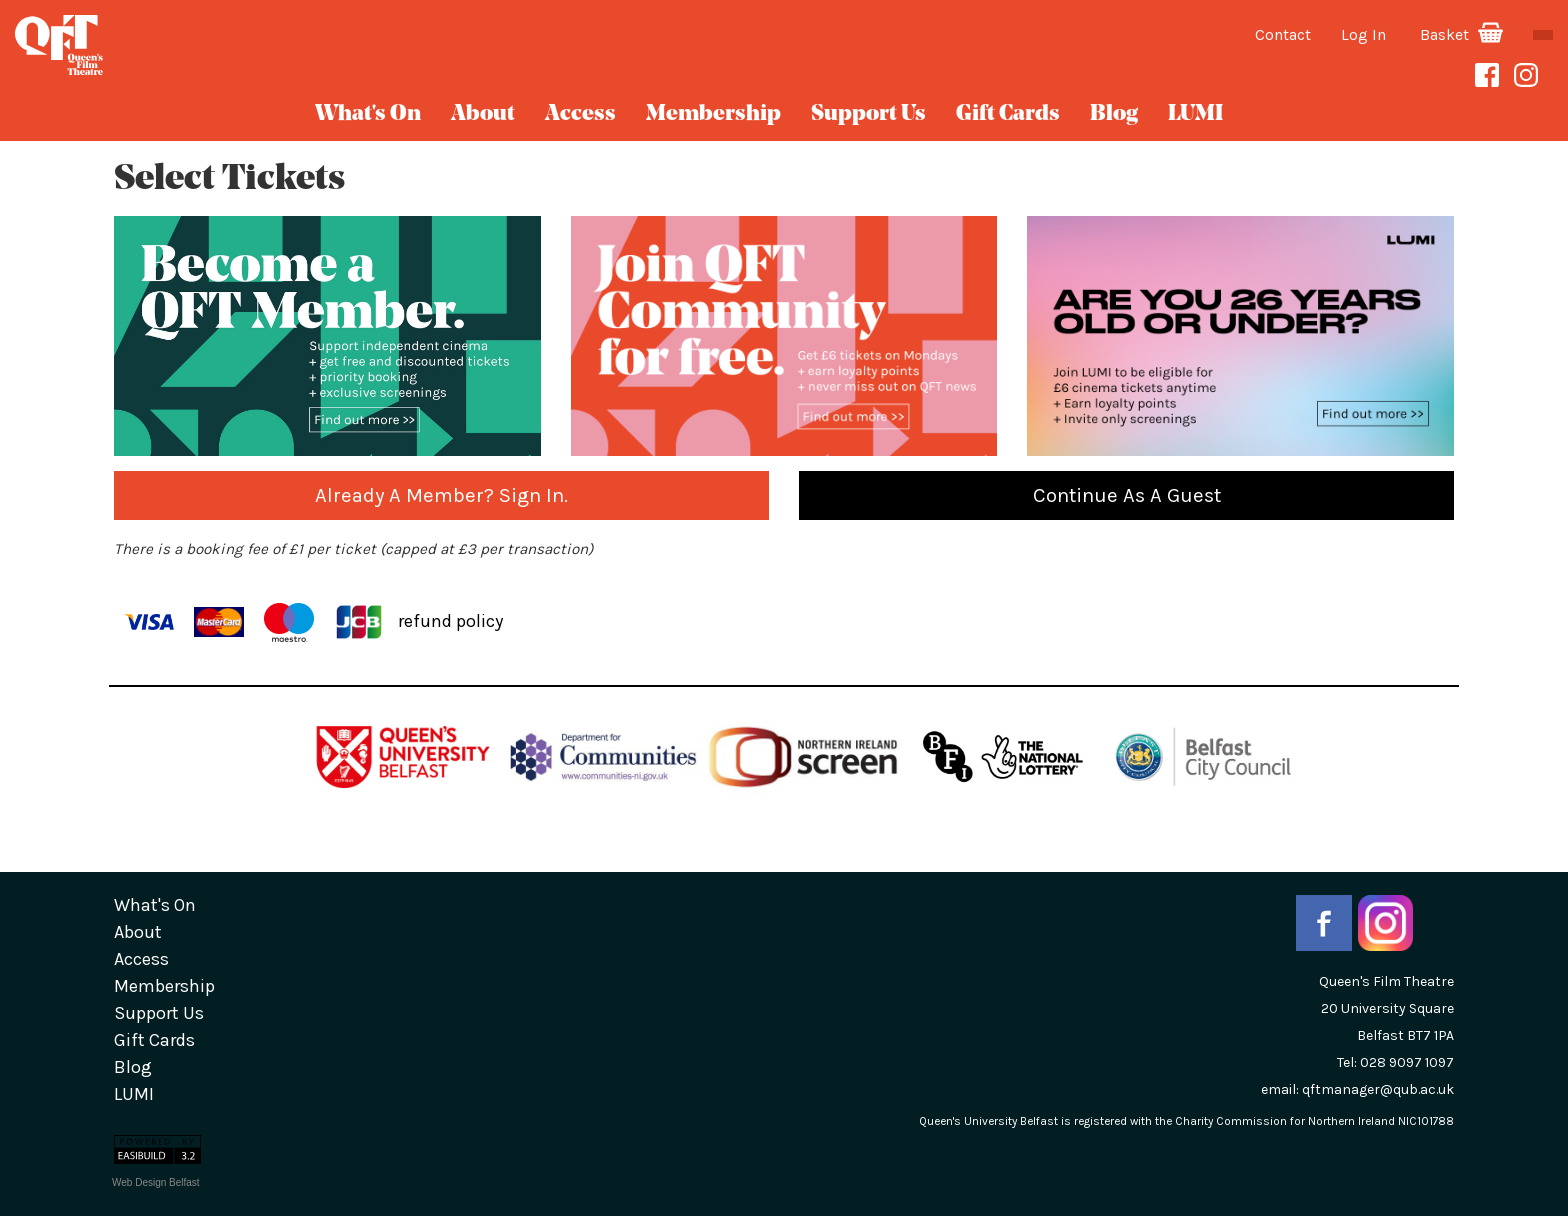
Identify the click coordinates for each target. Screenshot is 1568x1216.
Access (580, 114)
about (483, 114)
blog (1114, 114)
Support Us (868, 114)
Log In (1363, 34)
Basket (1461, 34)
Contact (1283, 34)
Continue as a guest (1127, 495)
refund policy (450, 620)
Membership (713, 114)
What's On (368, 114)
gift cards (1008, 114)
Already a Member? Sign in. (441, 495)
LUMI (1195, 114)
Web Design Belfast (156, 1182)
